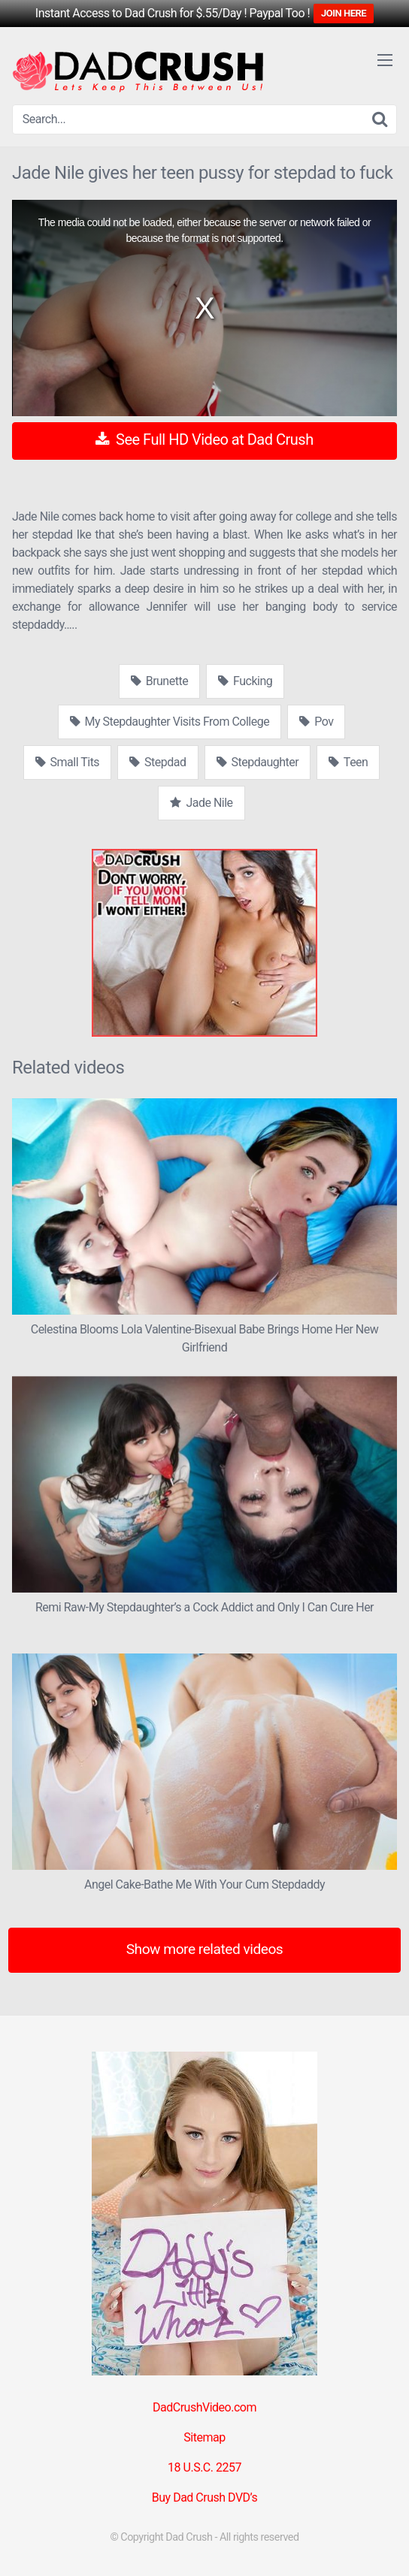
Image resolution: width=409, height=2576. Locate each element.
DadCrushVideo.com (204, 2407)
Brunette (159, 681)
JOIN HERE (343, 13)
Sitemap (204, 2437)
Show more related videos (204, 1949)
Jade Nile (201, 803)
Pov (316, 721)
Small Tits (67, 762)
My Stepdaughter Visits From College (170, 721)
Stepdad (157, 762)
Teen (348, 762)
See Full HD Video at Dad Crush (204, 439)
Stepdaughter (258, 762)
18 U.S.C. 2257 (204, 2467)
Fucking (245, 681)
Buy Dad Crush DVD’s (204, 2497)
